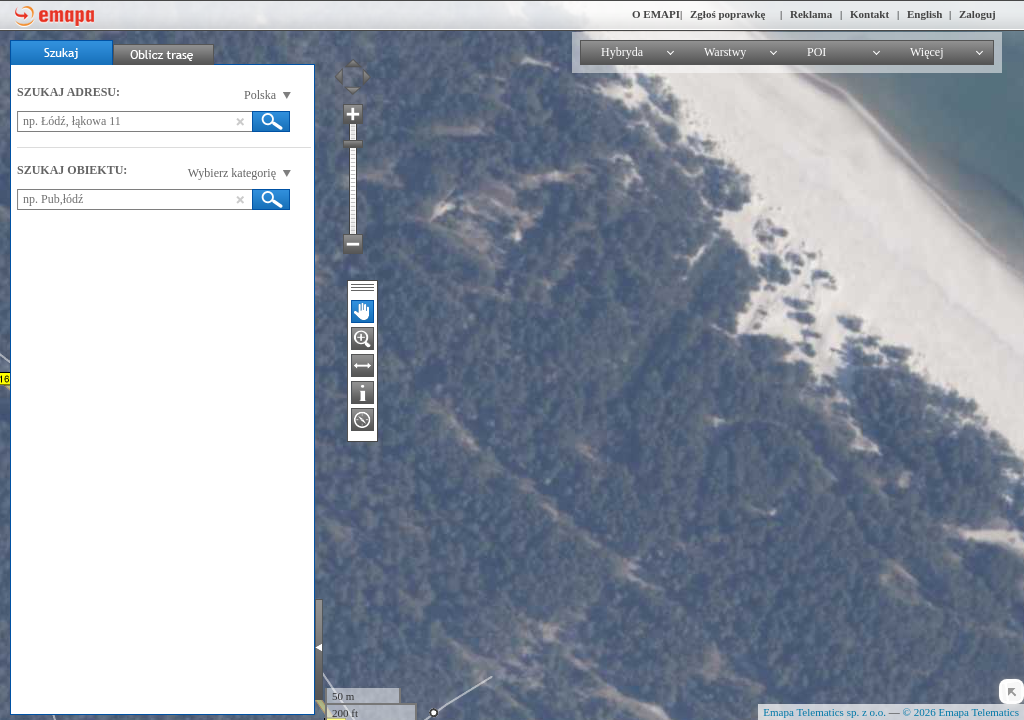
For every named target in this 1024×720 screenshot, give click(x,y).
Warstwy (725, 52)
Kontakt (869, 14)
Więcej (927, 52)
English (924, 14)
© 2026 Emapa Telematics (961, 712)
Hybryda (622, 52)
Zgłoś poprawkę (728, 14)
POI (816, 52)
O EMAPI (656, 14)
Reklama (811, 14)
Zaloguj (977, 14)
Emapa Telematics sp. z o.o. (824, 712)
